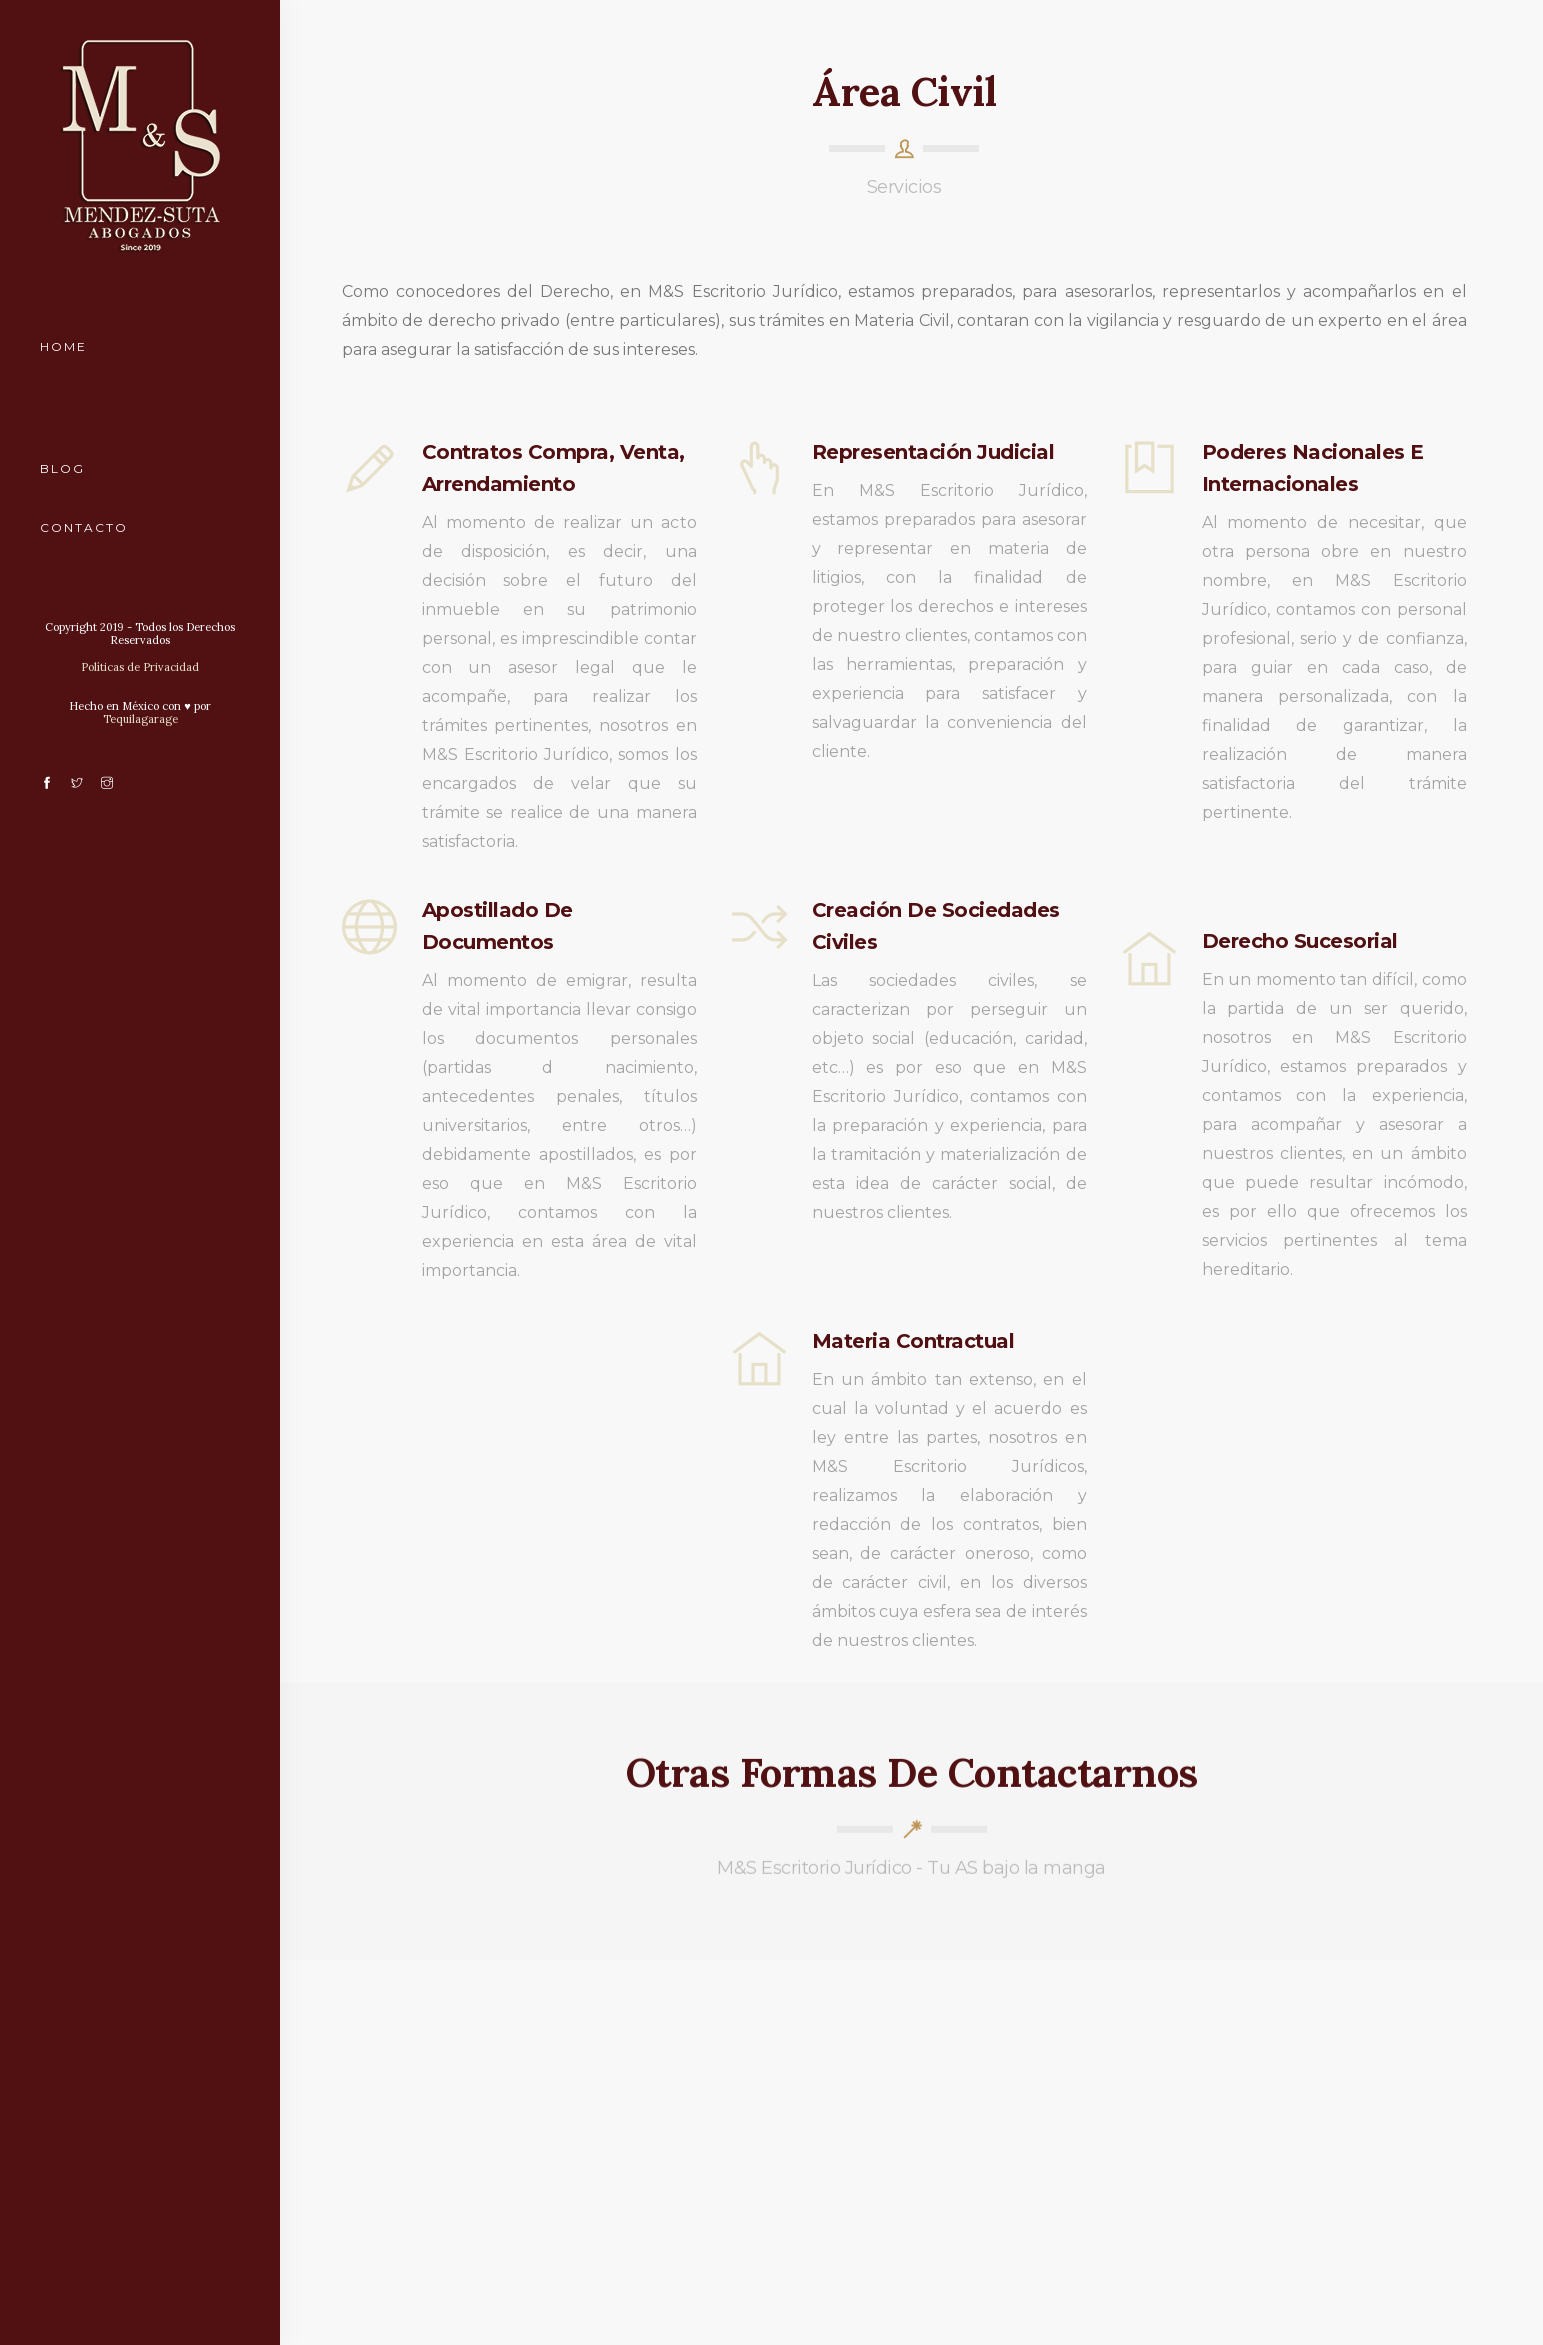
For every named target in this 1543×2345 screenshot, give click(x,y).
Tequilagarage (140, 719)
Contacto (84, 527)
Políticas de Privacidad (140, 667)
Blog (62, 468)
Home (63, 346)
